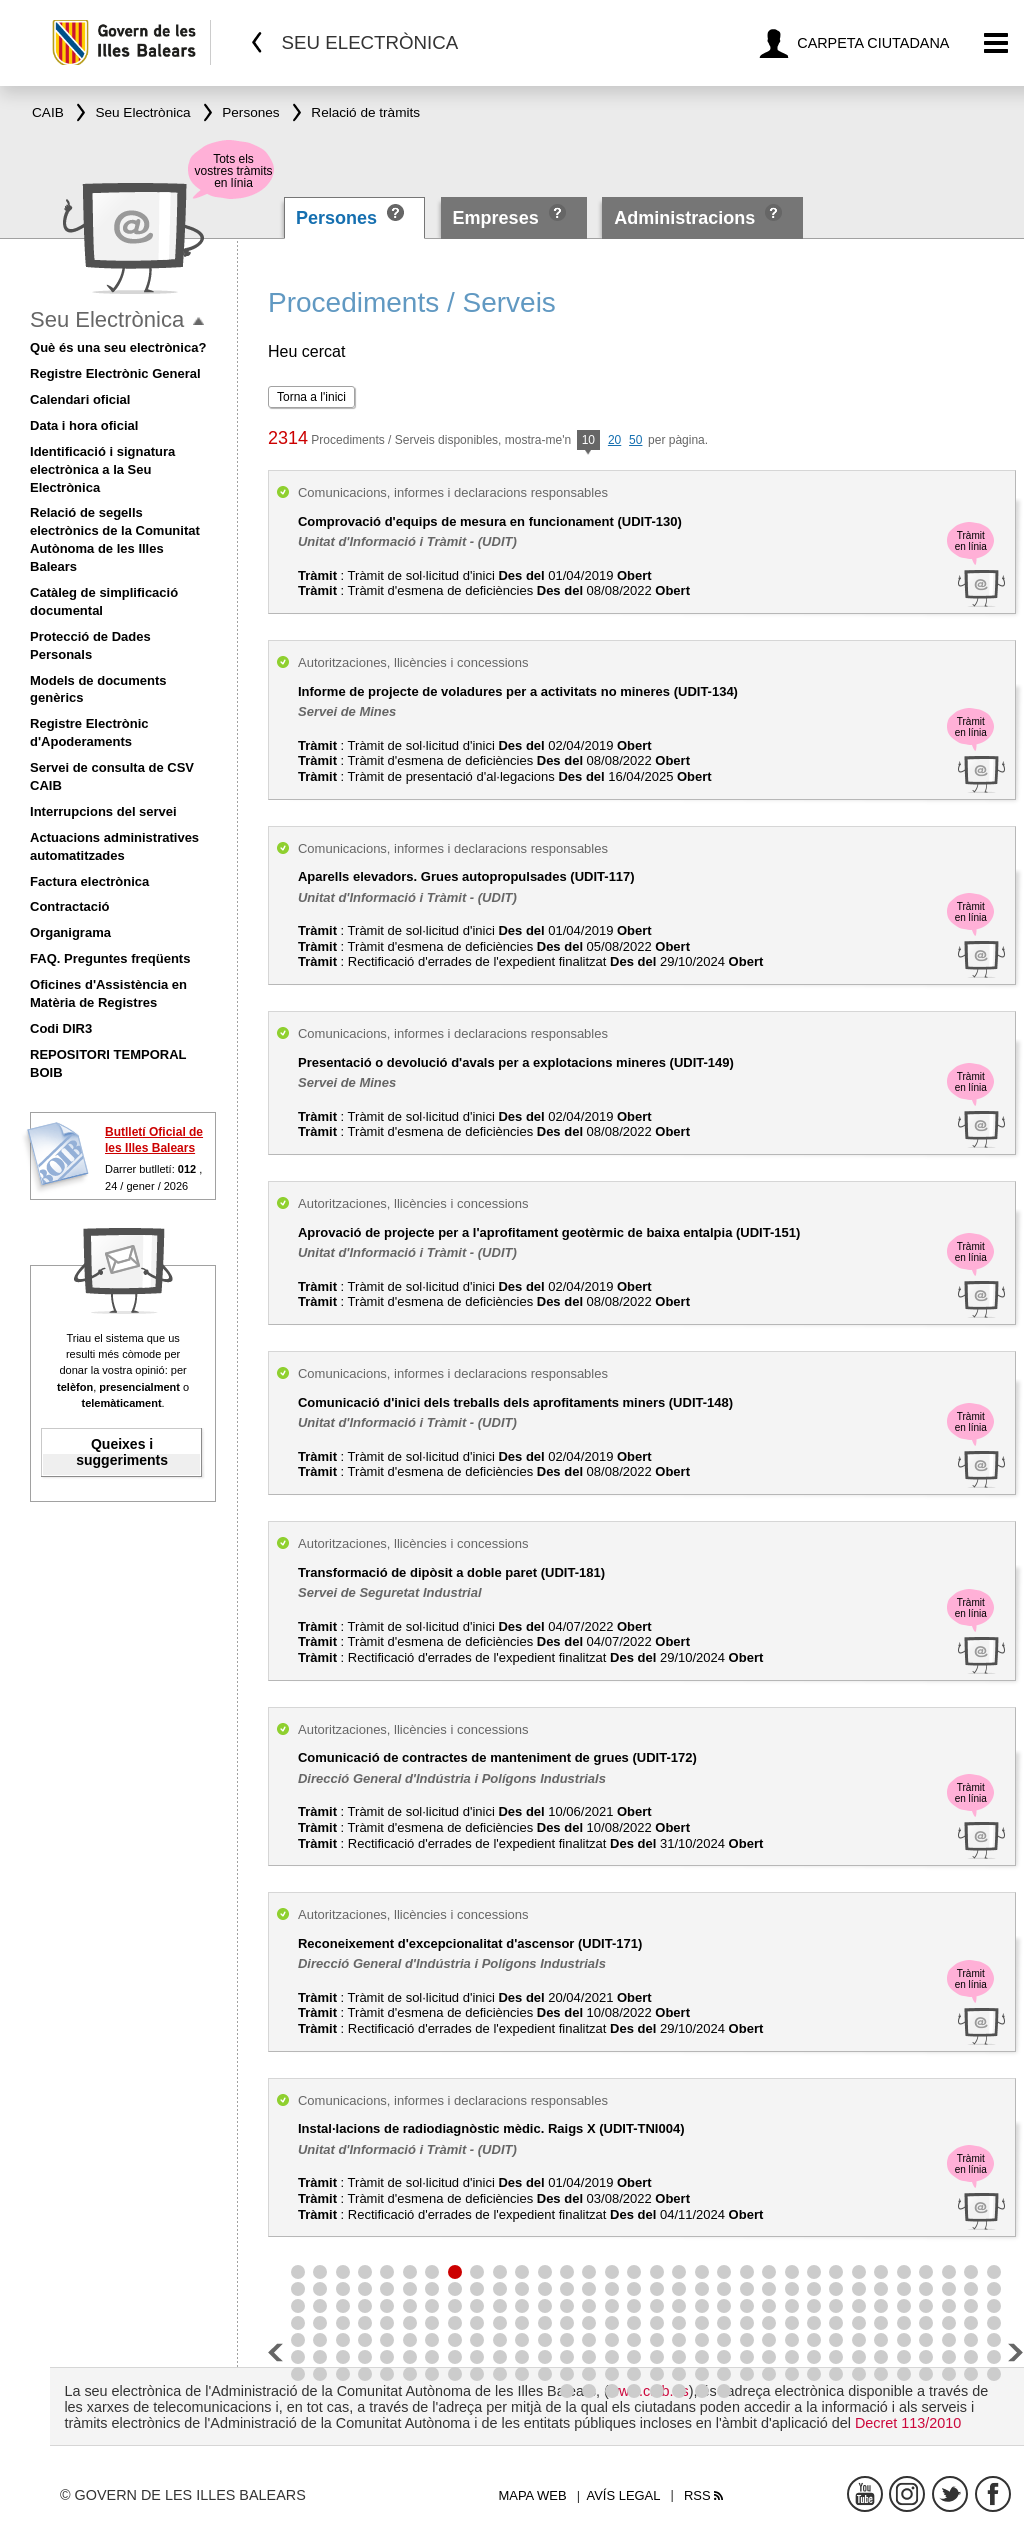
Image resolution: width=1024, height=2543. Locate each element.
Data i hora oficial (84, 425)
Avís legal (624, 2495)
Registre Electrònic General (115, 373)
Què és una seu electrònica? (118, 347)
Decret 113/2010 (908, 2423)
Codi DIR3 (61, 1028)
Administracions (684, 218)
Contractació (69, 906)
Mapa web (532, 2495)
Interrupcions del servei (103, 811)
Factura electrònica (89, 881)
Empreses (496, 218)
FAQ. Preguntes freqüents (110, 958)
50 (635, 440)
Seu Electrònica (107, 319)
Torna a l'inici (311, 397)
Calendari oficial (80, 399)
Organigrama (70, 932)
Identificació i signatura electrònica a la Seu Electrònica (102, 469)
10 (588, 441)
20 (614, 440)
